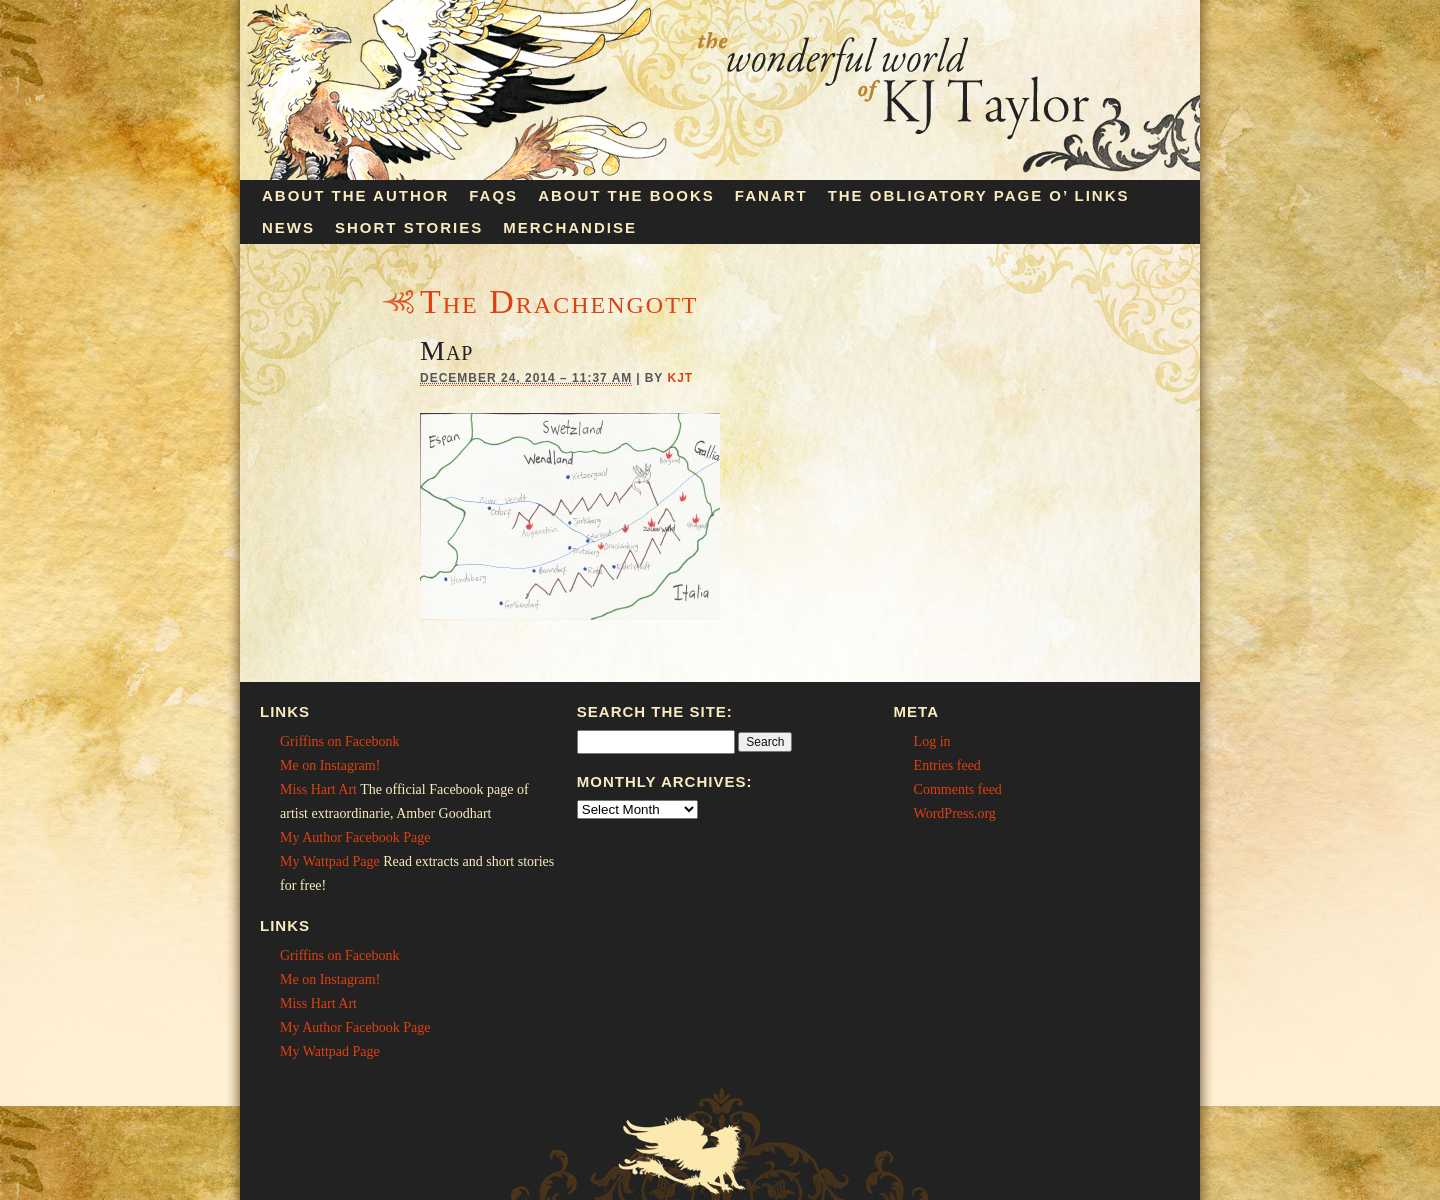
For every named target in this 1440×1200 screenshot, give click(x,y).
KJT (680, 378)
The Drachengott (559, 301)
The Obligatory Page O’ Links (979, 195)
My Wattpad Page (330, 861)
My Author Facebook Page (355, 837)
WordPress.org (955, 813)
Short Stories (409, 227)
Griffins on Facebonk (340, 741)
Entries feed (947, 765)
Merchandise (570, 227)
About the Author (355, 195)
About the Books (626, 195)
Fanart (771, 195)
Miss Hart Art (318, 789)
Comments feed (958, 789)
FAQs (493, 195)
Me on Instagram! (330, 765)
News (288, 227)
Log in (932, 741)
